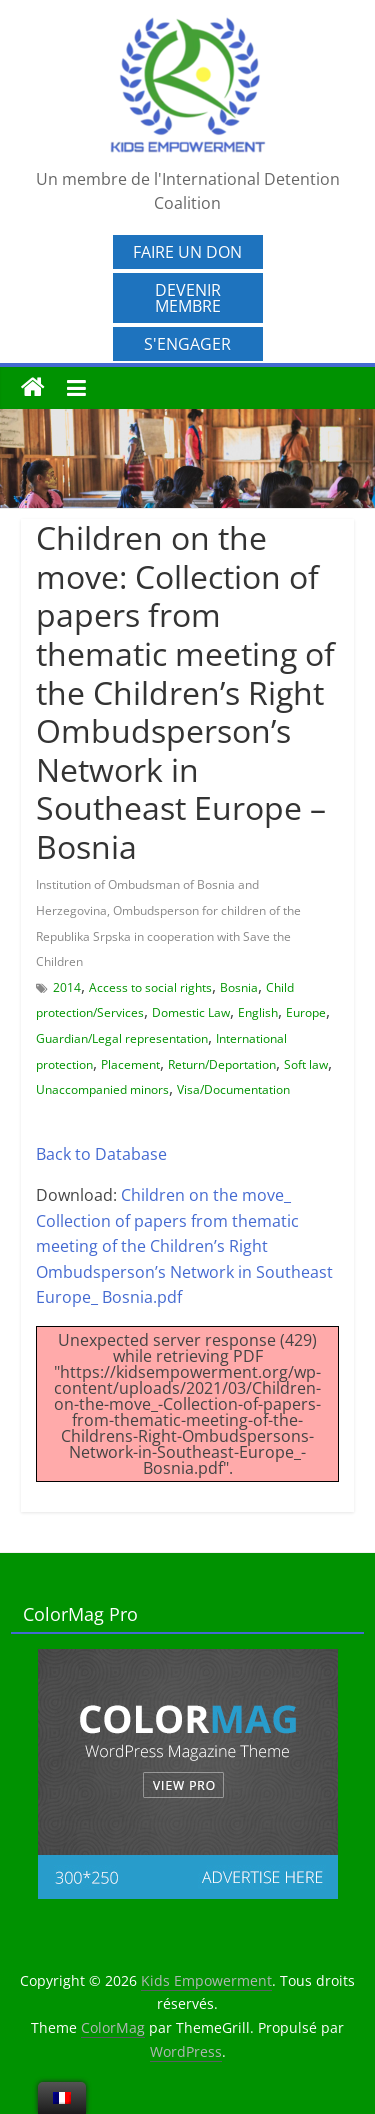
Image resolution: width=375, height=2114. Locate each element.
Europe (306, 1012)
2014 (67, 987)
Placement (130, 1064)
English (258, 1012)
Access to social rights (150, 987)
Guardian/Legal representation (122, 1038)
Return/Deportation (222, 1064)
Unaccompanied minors (102, 1089)
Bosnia (239, 987)
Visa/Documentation (233, 1089)
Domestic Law (191, 1012)
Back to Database (101, 1154)
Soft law (306, 1064)
